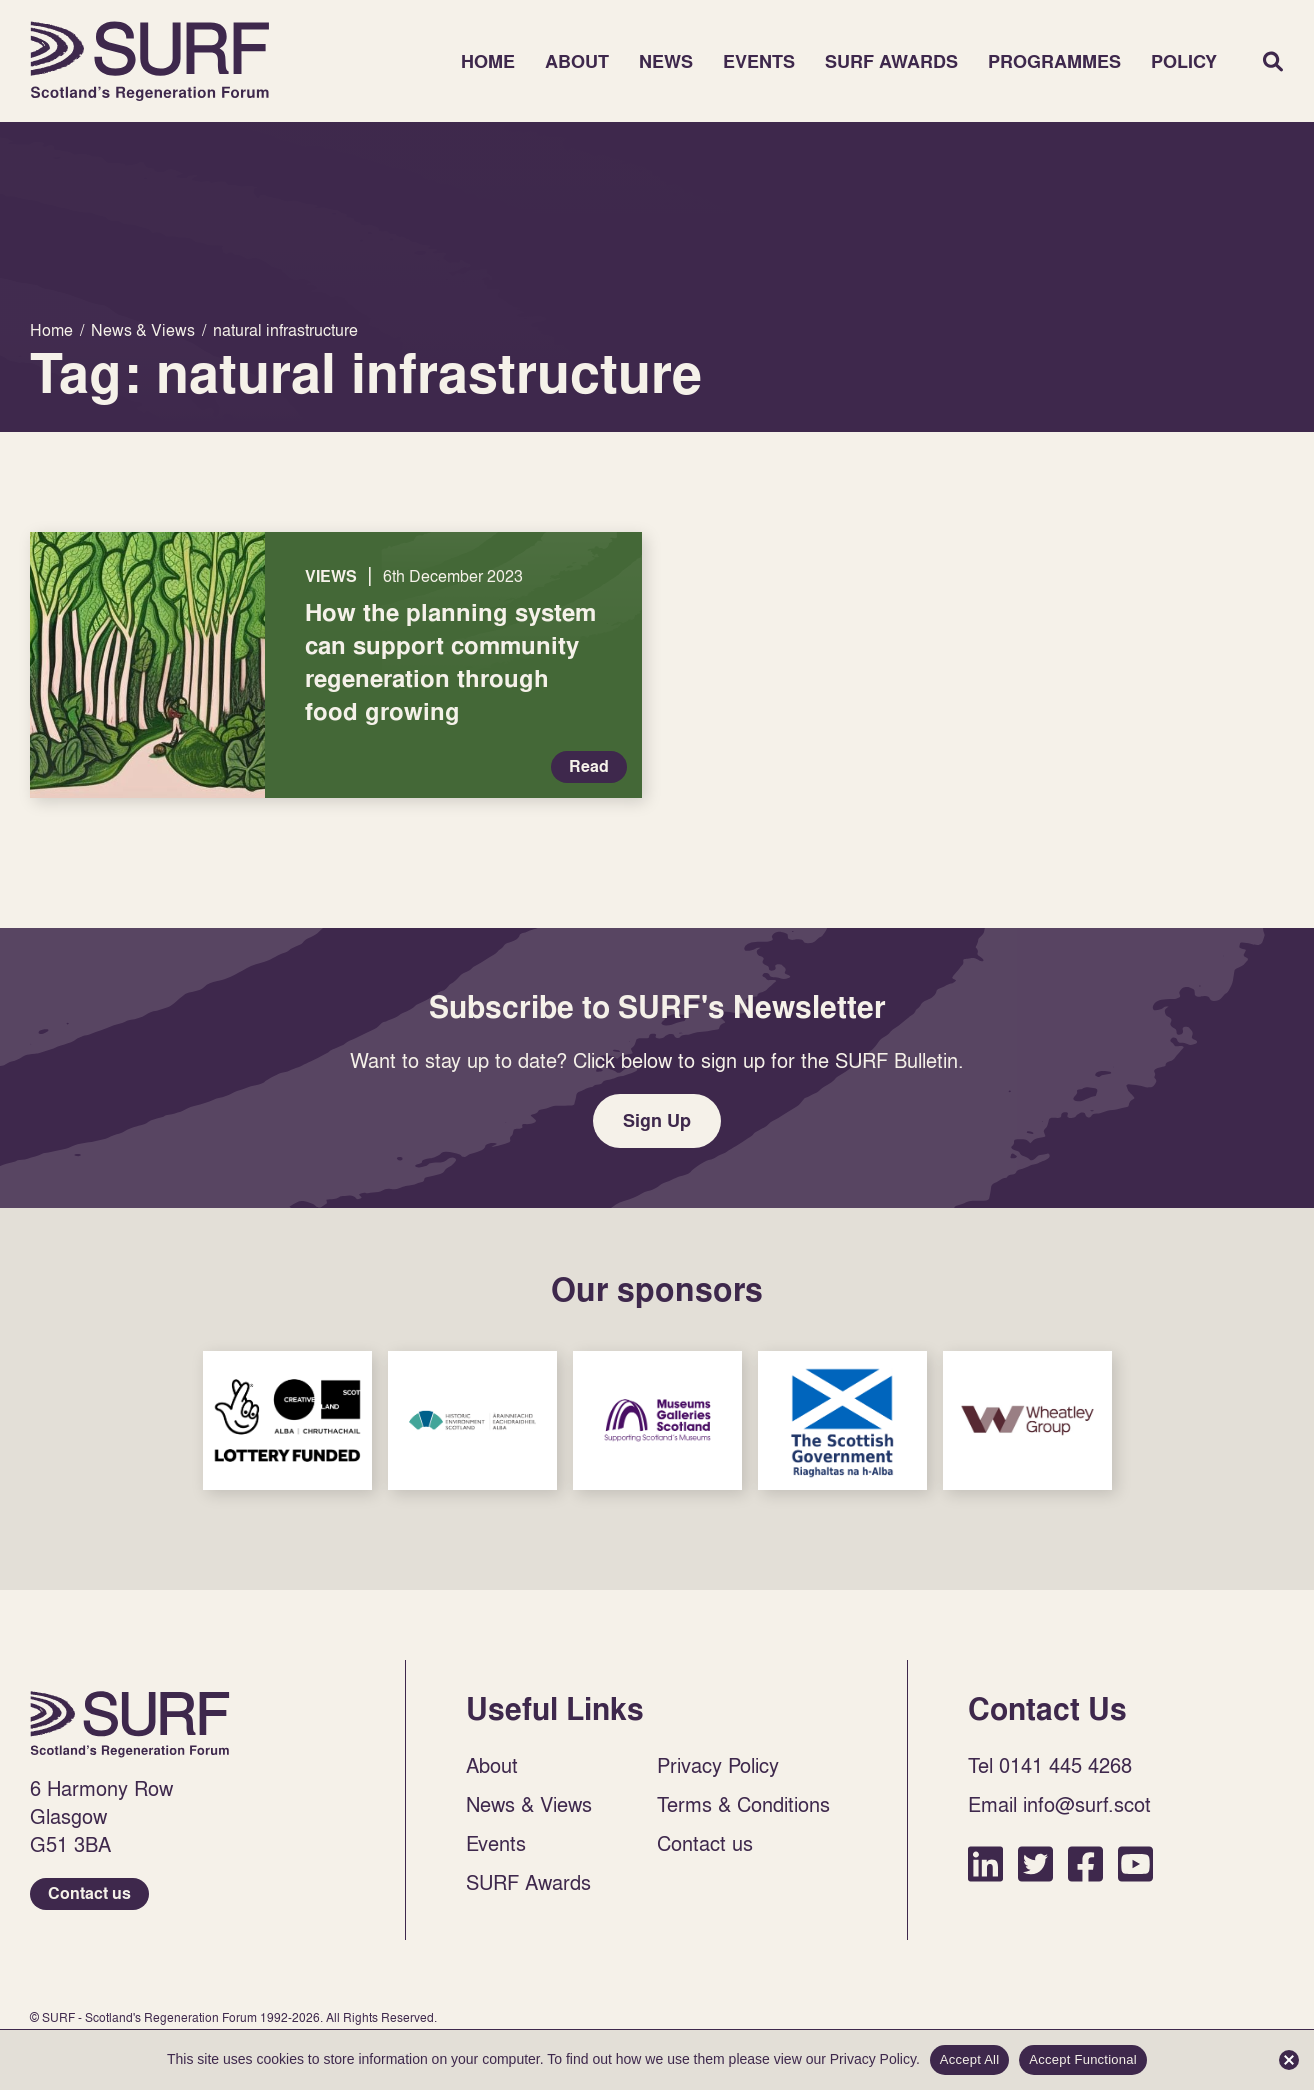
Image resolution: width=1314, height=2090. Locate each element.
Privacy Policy (718, 1765)
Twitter (1035, 1863)
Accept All (970, 2059)
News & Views (529, 1804)
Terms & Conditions (743, 1804)
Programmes (1054, 61)
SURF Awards (891, 61)
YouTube (1135, 1863)
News (666, 61)
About (577, 61)
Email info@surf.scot (1059, 1804)
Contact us (89, 1893)
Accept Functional (1083, 2059)
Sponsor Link (287, 1420)
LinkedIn (985, 1863)
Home (150, 61)
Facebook (1085, 1863)
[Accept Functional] (1289, 2060)
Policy (1184, 61)
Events (759, 61)
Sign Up (657, 1120)
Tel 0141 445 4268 (1050, 1765)
